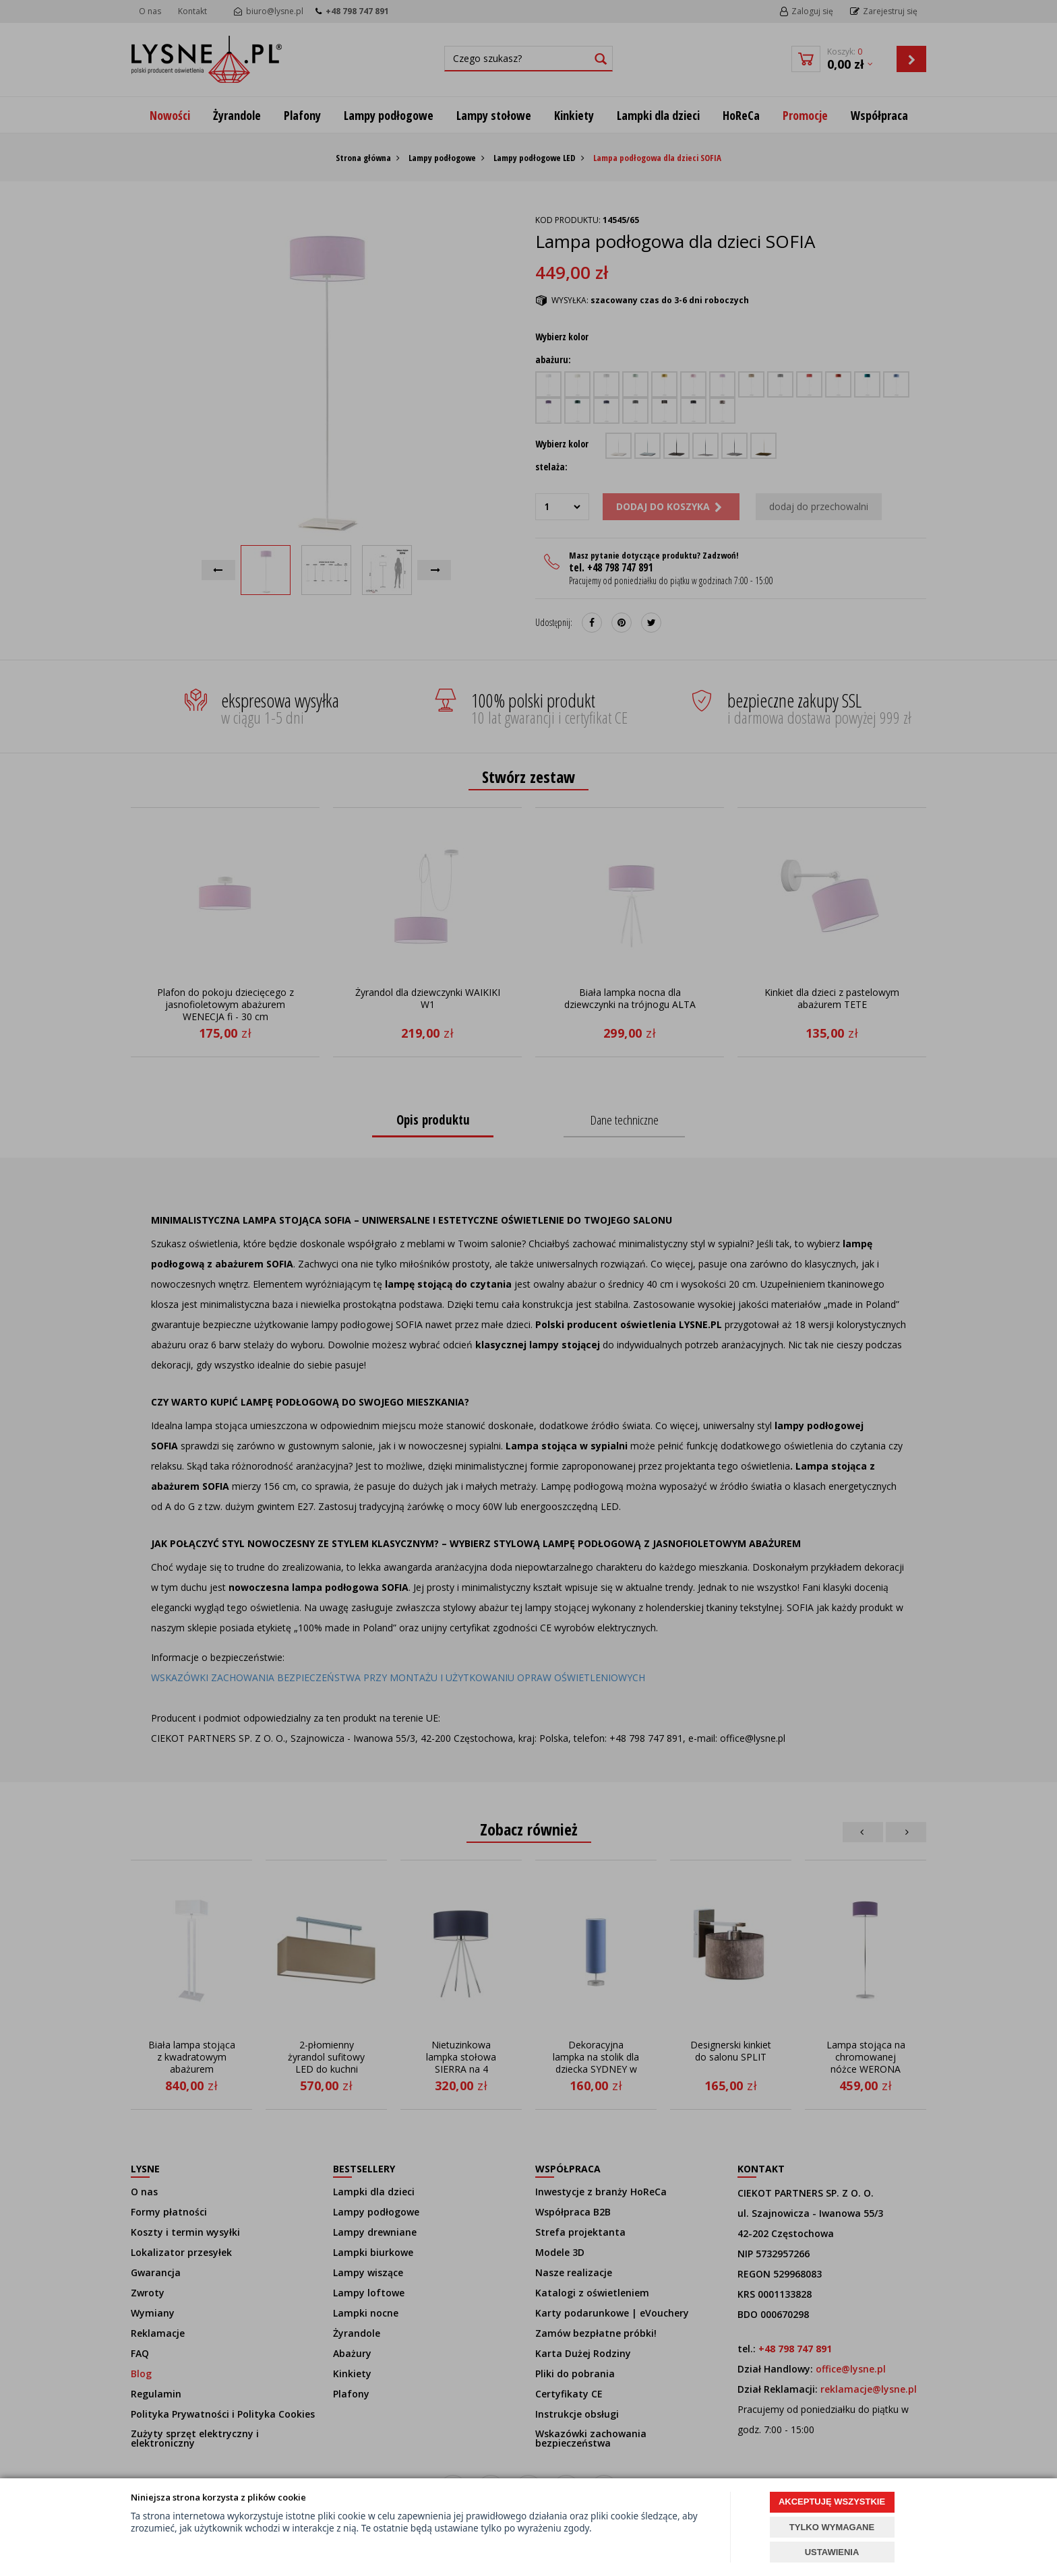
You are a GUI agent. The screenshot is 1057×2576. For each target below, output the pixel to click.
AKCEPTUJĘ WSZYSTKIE (832, 2501)
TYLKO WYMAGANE (831, 2527)
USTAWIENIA (832, 2552)
